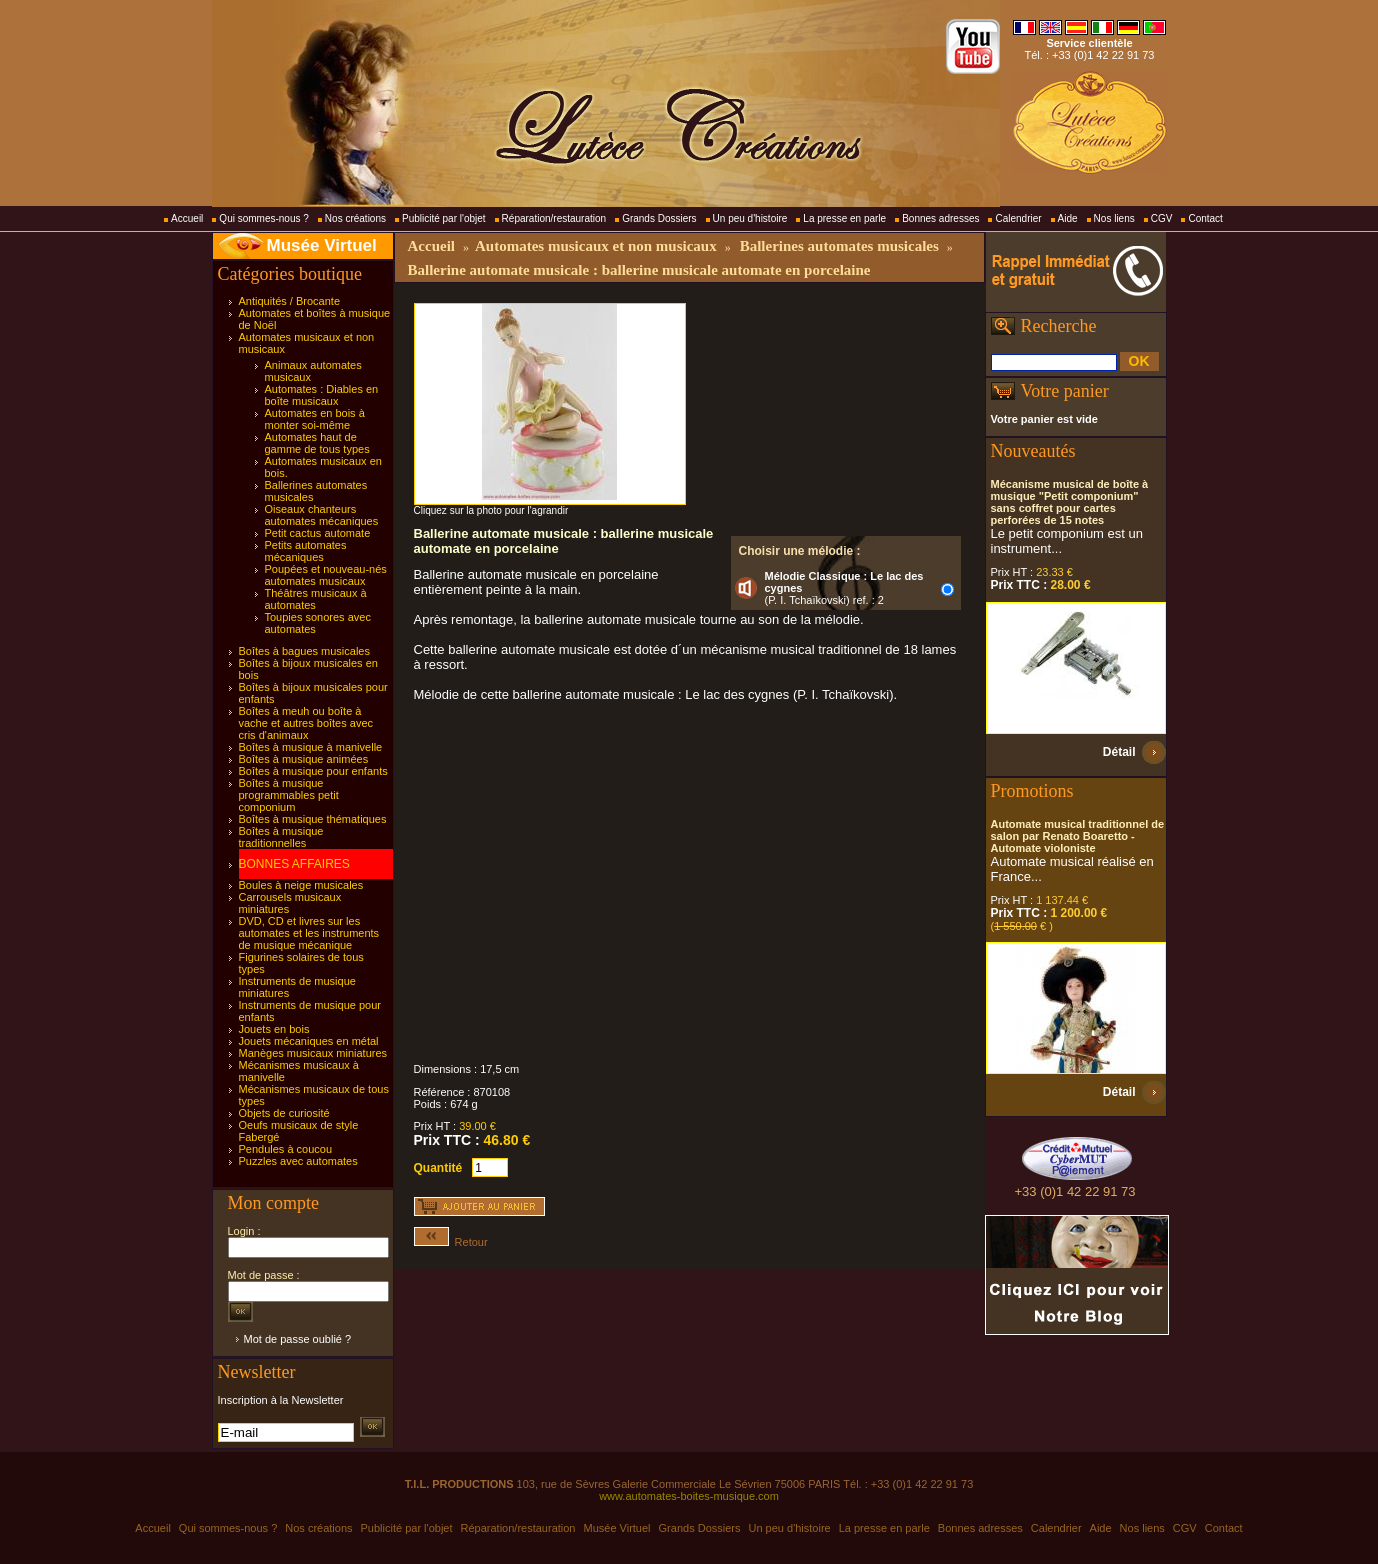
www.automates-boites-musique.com (689, 1496)
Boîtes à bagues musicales (304, 651)
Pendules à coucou (286, 1149)
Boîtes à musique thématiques (313, 819)
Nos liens (1114, 218)
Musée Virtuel (322, 245)
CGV (1162, 218)
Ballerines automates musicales (839, 246)
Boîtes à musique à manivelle (311, 747)
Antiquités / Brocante (290, 301)
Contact (1205, 218)
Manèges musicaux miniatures (313, 1053)
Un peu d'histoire (750, 218)
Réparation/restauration (554, 218)
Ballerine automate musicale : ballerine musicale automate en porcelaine (639, 270)
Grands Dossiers (659, 218)
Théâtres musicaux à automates (316, 599)
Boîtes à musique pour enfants (313, 771)
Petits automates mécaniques (306, 551)
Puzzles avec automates (298, 1161)
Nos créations (355, 218)
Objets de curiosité (284, 1113)
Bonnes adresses (940, 218)
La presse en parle (844, 218)
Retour (451, 1242)
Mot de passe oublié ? (298, 1339)
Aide (1068, 218)
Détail (1119, 752)
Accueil (187, 218)
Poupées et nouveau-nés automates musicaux (326, 575)
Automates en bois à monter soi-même (315, 419)
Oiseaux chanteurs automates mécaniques (322, 515)
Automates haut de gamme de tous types (317, 443)
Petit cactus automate (318, 533)
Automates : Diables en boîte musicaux (322, 395)
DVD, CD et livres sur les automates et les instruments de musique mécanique (309, 933)
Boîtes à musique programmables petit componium (289, 795)
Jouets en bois (274, 1029)
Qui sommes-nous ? (263, 218)
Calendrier (1018, 218)
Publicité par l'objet (444, 218)
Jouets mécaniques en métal (309, 1041)
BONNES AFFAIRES (294, 864)
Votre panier (1065, 391)
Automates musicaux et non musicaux (596, 246)
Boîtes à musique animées (304, 759)
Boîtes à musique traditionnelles (281, 837)
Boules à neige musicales (301, 885)
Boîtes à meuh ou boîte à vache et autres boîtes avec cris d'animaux (306, 723)
